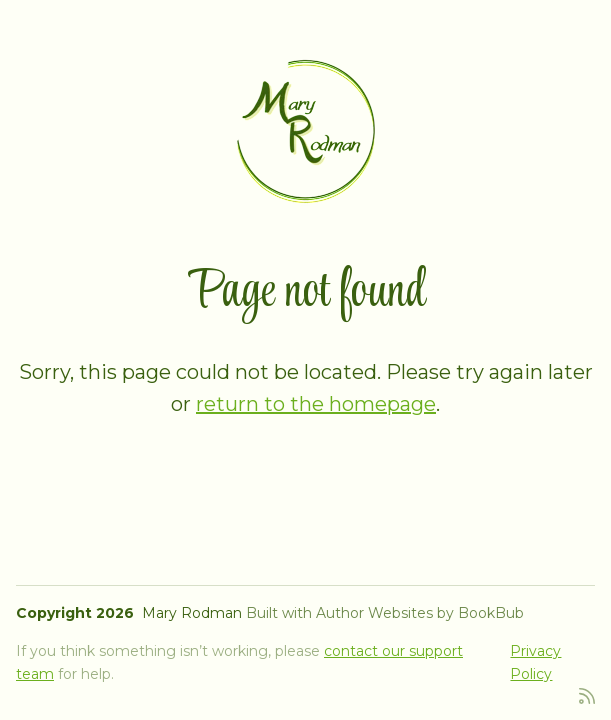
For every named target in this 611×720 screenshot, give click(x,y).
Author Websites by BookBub (420, 613)
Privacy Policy (535, 662)
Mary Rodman (192, 613)
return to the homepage (316, 404)
